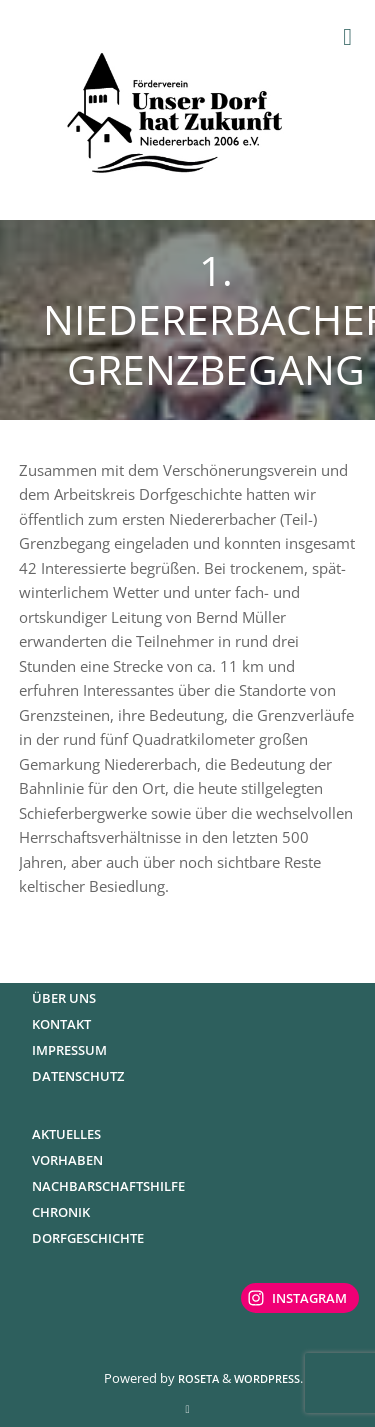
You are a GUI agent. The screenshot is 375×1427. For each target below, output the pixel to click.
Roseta (197, 1378)
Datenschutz (78, 1076)
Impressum (69, 1050)
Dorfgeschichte (88, 1238)
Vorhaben (67, 1160)
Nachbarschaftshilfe (108, 1186)
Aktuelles (66, 1134)
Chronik (61, 1212)
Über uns (64, 998)
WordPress (267, 1378)
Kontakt (61, 1024)
